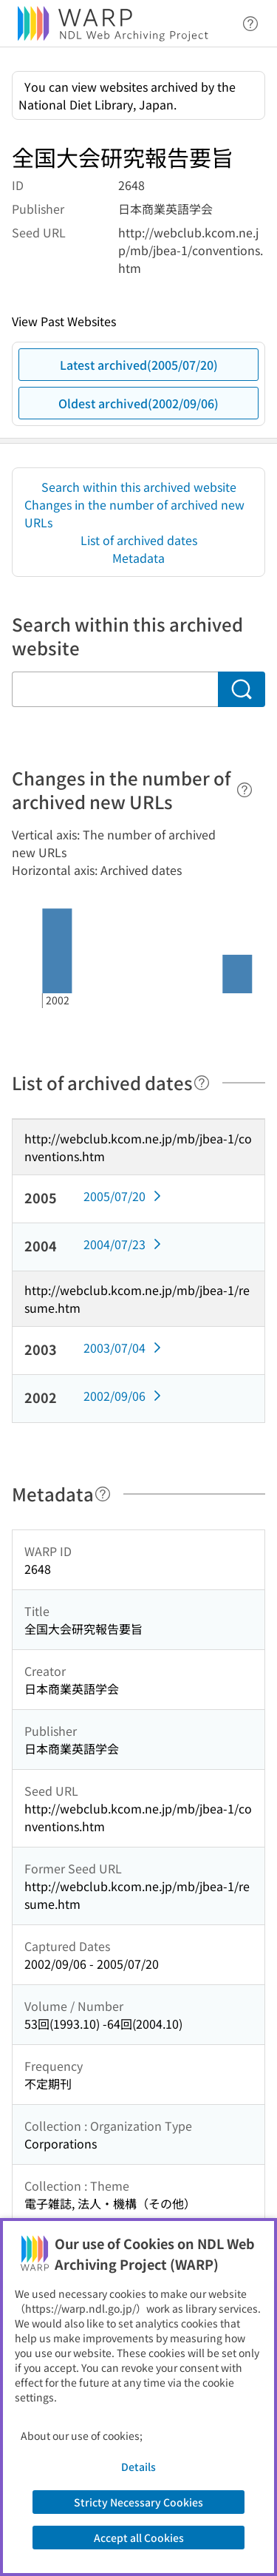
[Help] (244, 790)
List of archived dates (139, 540)
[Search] (241, 689)
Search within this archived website (138, 487)
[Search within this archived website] (115, 689)
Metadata (138, 558)
